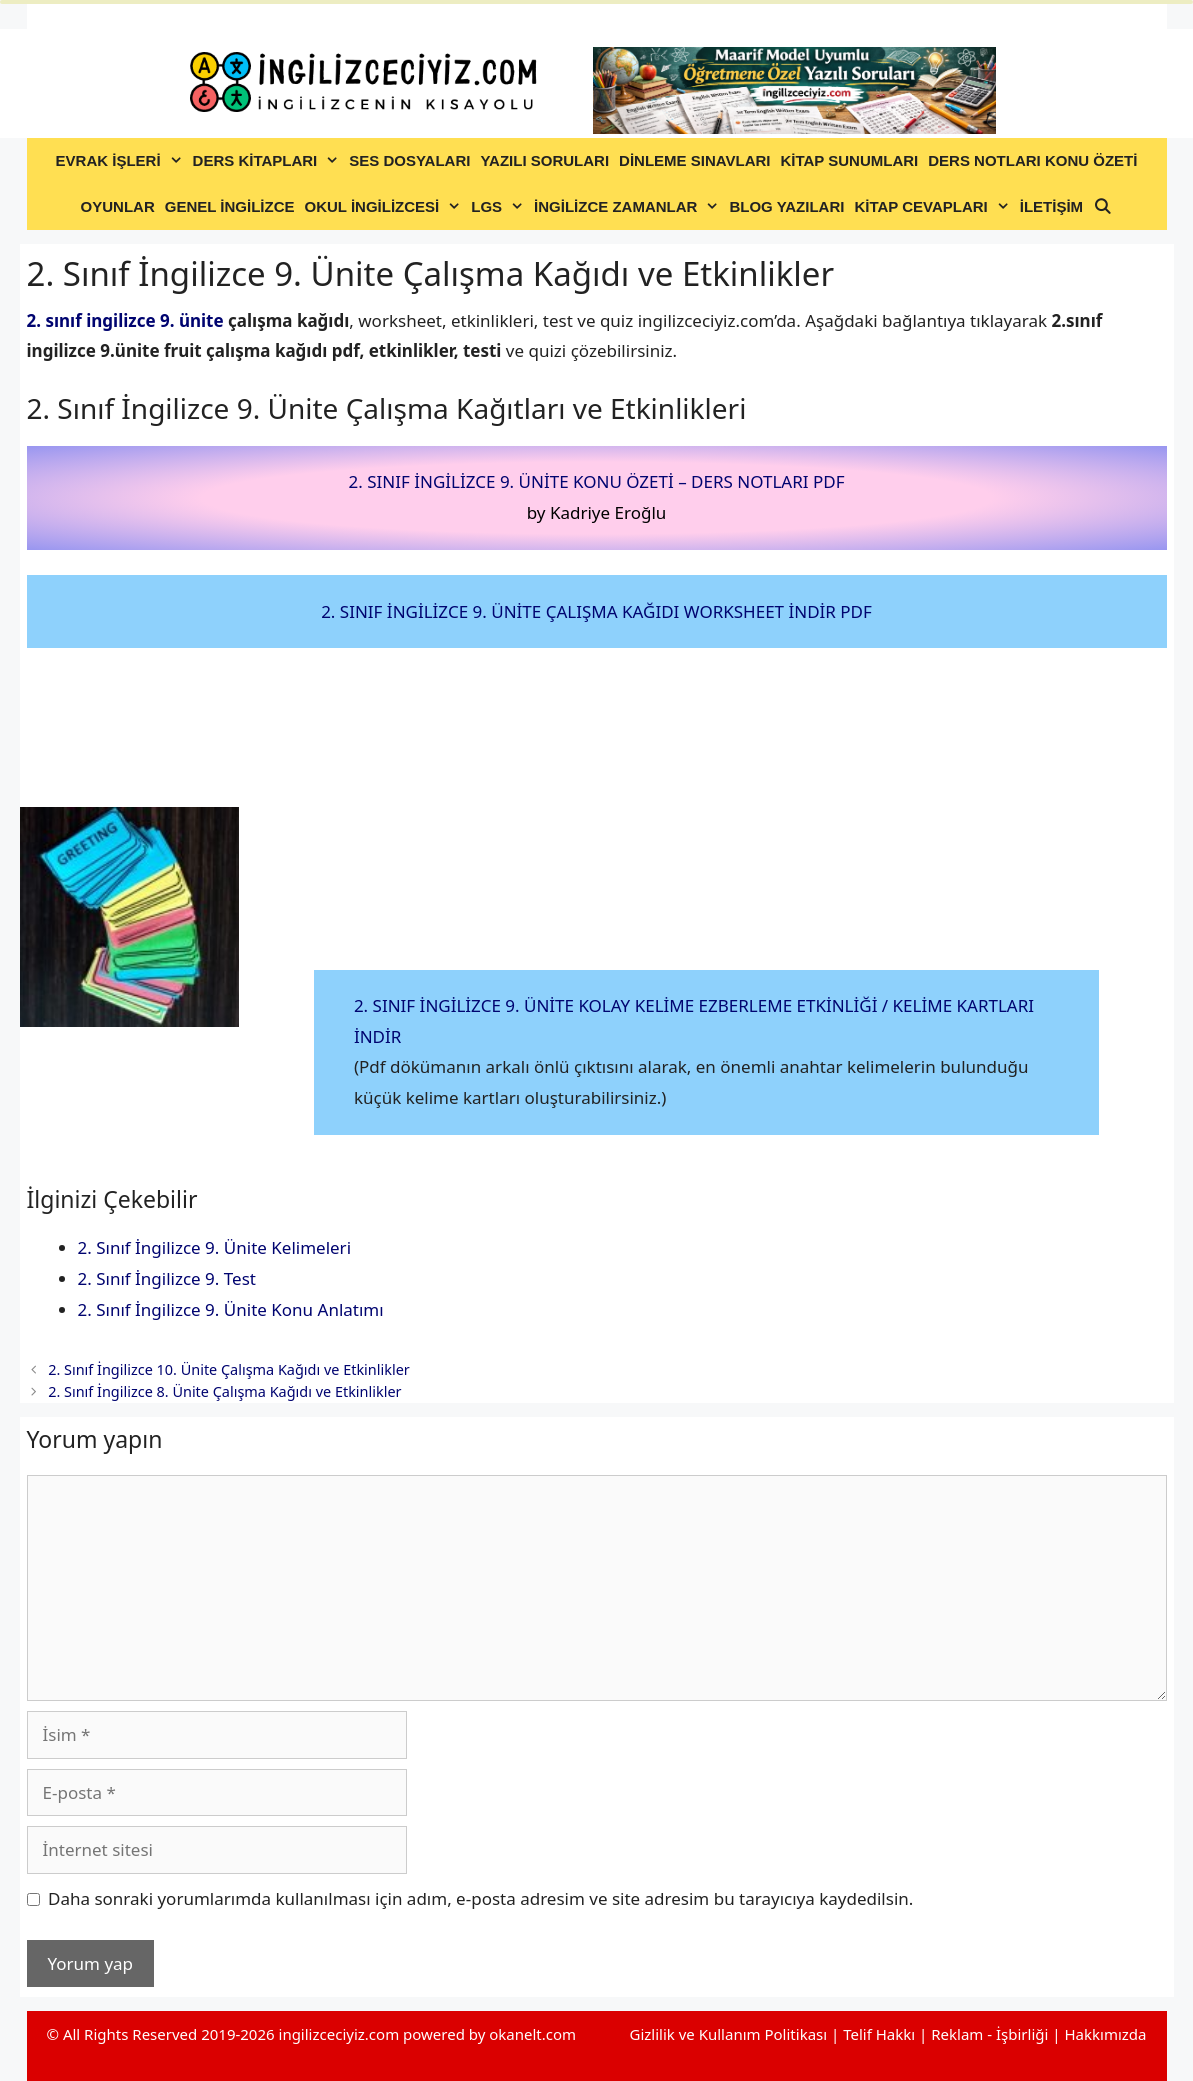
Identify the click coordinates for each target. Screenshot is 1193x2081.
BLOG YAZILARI (786, 206)
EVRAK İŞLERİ (122, 161)
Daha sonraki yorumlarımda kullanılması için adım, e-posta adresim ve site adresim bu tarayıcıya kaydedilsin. (480, 1898)
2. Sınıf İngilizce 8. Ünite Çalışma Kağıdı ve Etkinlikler (224, 1391)
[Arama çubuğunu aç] (1102, 207)
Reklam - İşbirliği (991, 2034)
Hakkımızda (1105, 2034)
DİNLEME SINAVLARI (694, 160)
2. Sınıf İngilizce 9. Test (167, 1278)
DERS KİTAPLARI (269, 161)
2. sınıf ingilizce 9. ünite (125, 320)
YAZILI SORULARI (544, 160)
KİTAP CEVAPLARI (934, 207)
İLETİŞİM (1051, 206)
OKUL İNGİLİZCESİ (386, 207)
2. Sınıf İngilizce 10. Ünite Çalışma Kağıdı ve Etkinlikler (229, 1369)
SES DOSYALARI (409, 160)
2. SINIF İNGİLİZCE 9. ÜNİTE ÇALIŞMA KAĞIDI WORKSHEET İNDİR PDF (596, 611)
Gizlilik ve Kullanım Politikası (728, 2034)
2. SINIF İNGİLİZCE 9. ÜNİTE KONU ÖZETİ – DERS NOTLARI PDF (597, 481)
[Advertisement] (706, 822)
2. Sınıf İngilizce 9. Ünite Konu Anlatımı (231, 1309)
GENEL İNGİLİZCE (230, 206)
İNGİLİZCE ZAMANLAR (629, 207)
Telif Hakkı (879, 2034)
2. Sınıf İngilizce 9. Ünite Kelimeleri (215, 1247)
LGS (500, 207)
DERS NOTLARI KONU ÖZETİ (1032, 160)
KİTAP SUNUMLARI (849, 160)
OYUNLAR (118, 206)
